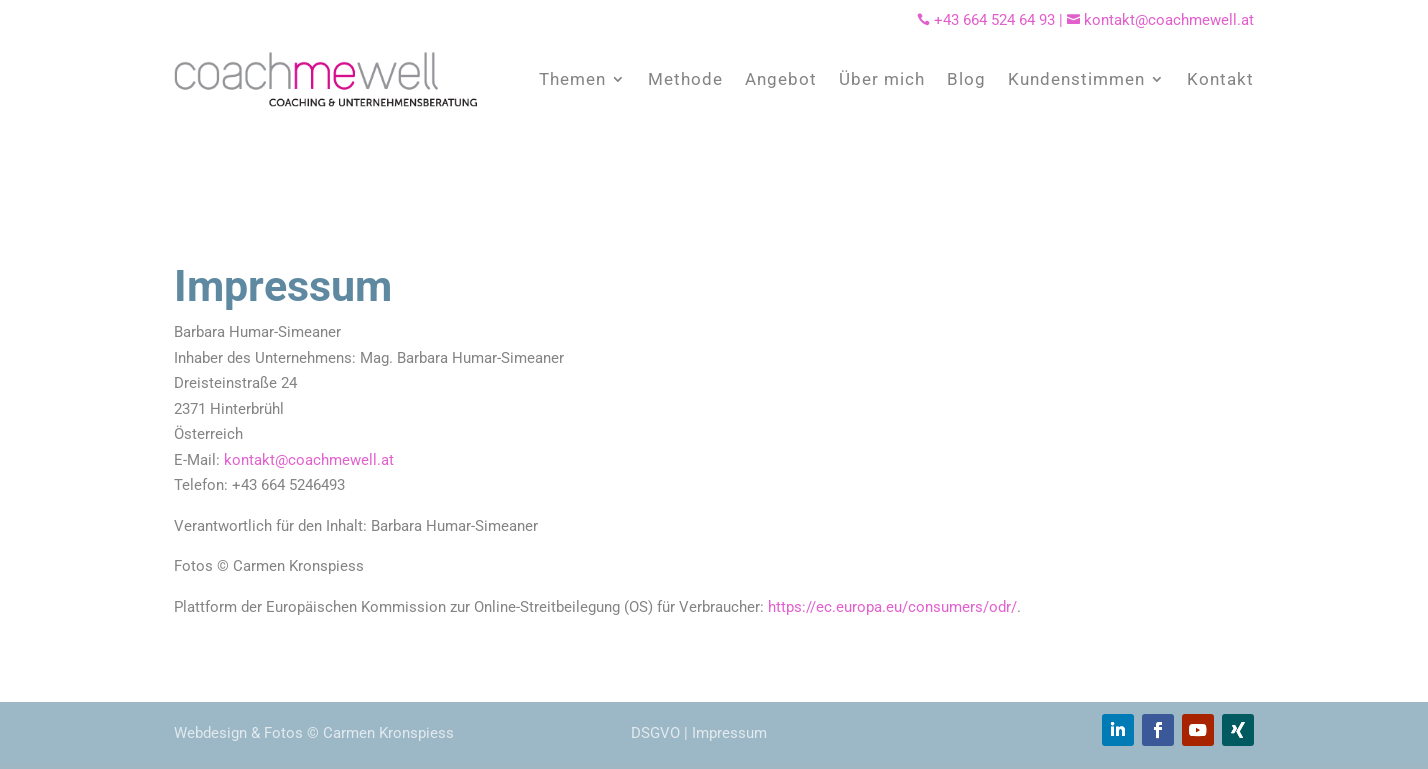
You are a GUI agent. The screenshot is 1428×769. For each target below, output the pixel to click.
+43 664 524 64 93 (994, 20)
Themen (572, 79)
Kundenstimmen (1076, 79)
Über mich (882, 79)
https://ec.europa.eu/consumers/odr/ (892, 607)
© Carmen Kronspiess (380, 733)
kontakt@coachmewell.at (1160, 20)
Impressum (729, 733)
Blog (966, 79)
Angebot (781, 79)
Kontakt (1220, 79)
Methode (685, 79)
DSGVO (655, 733)
